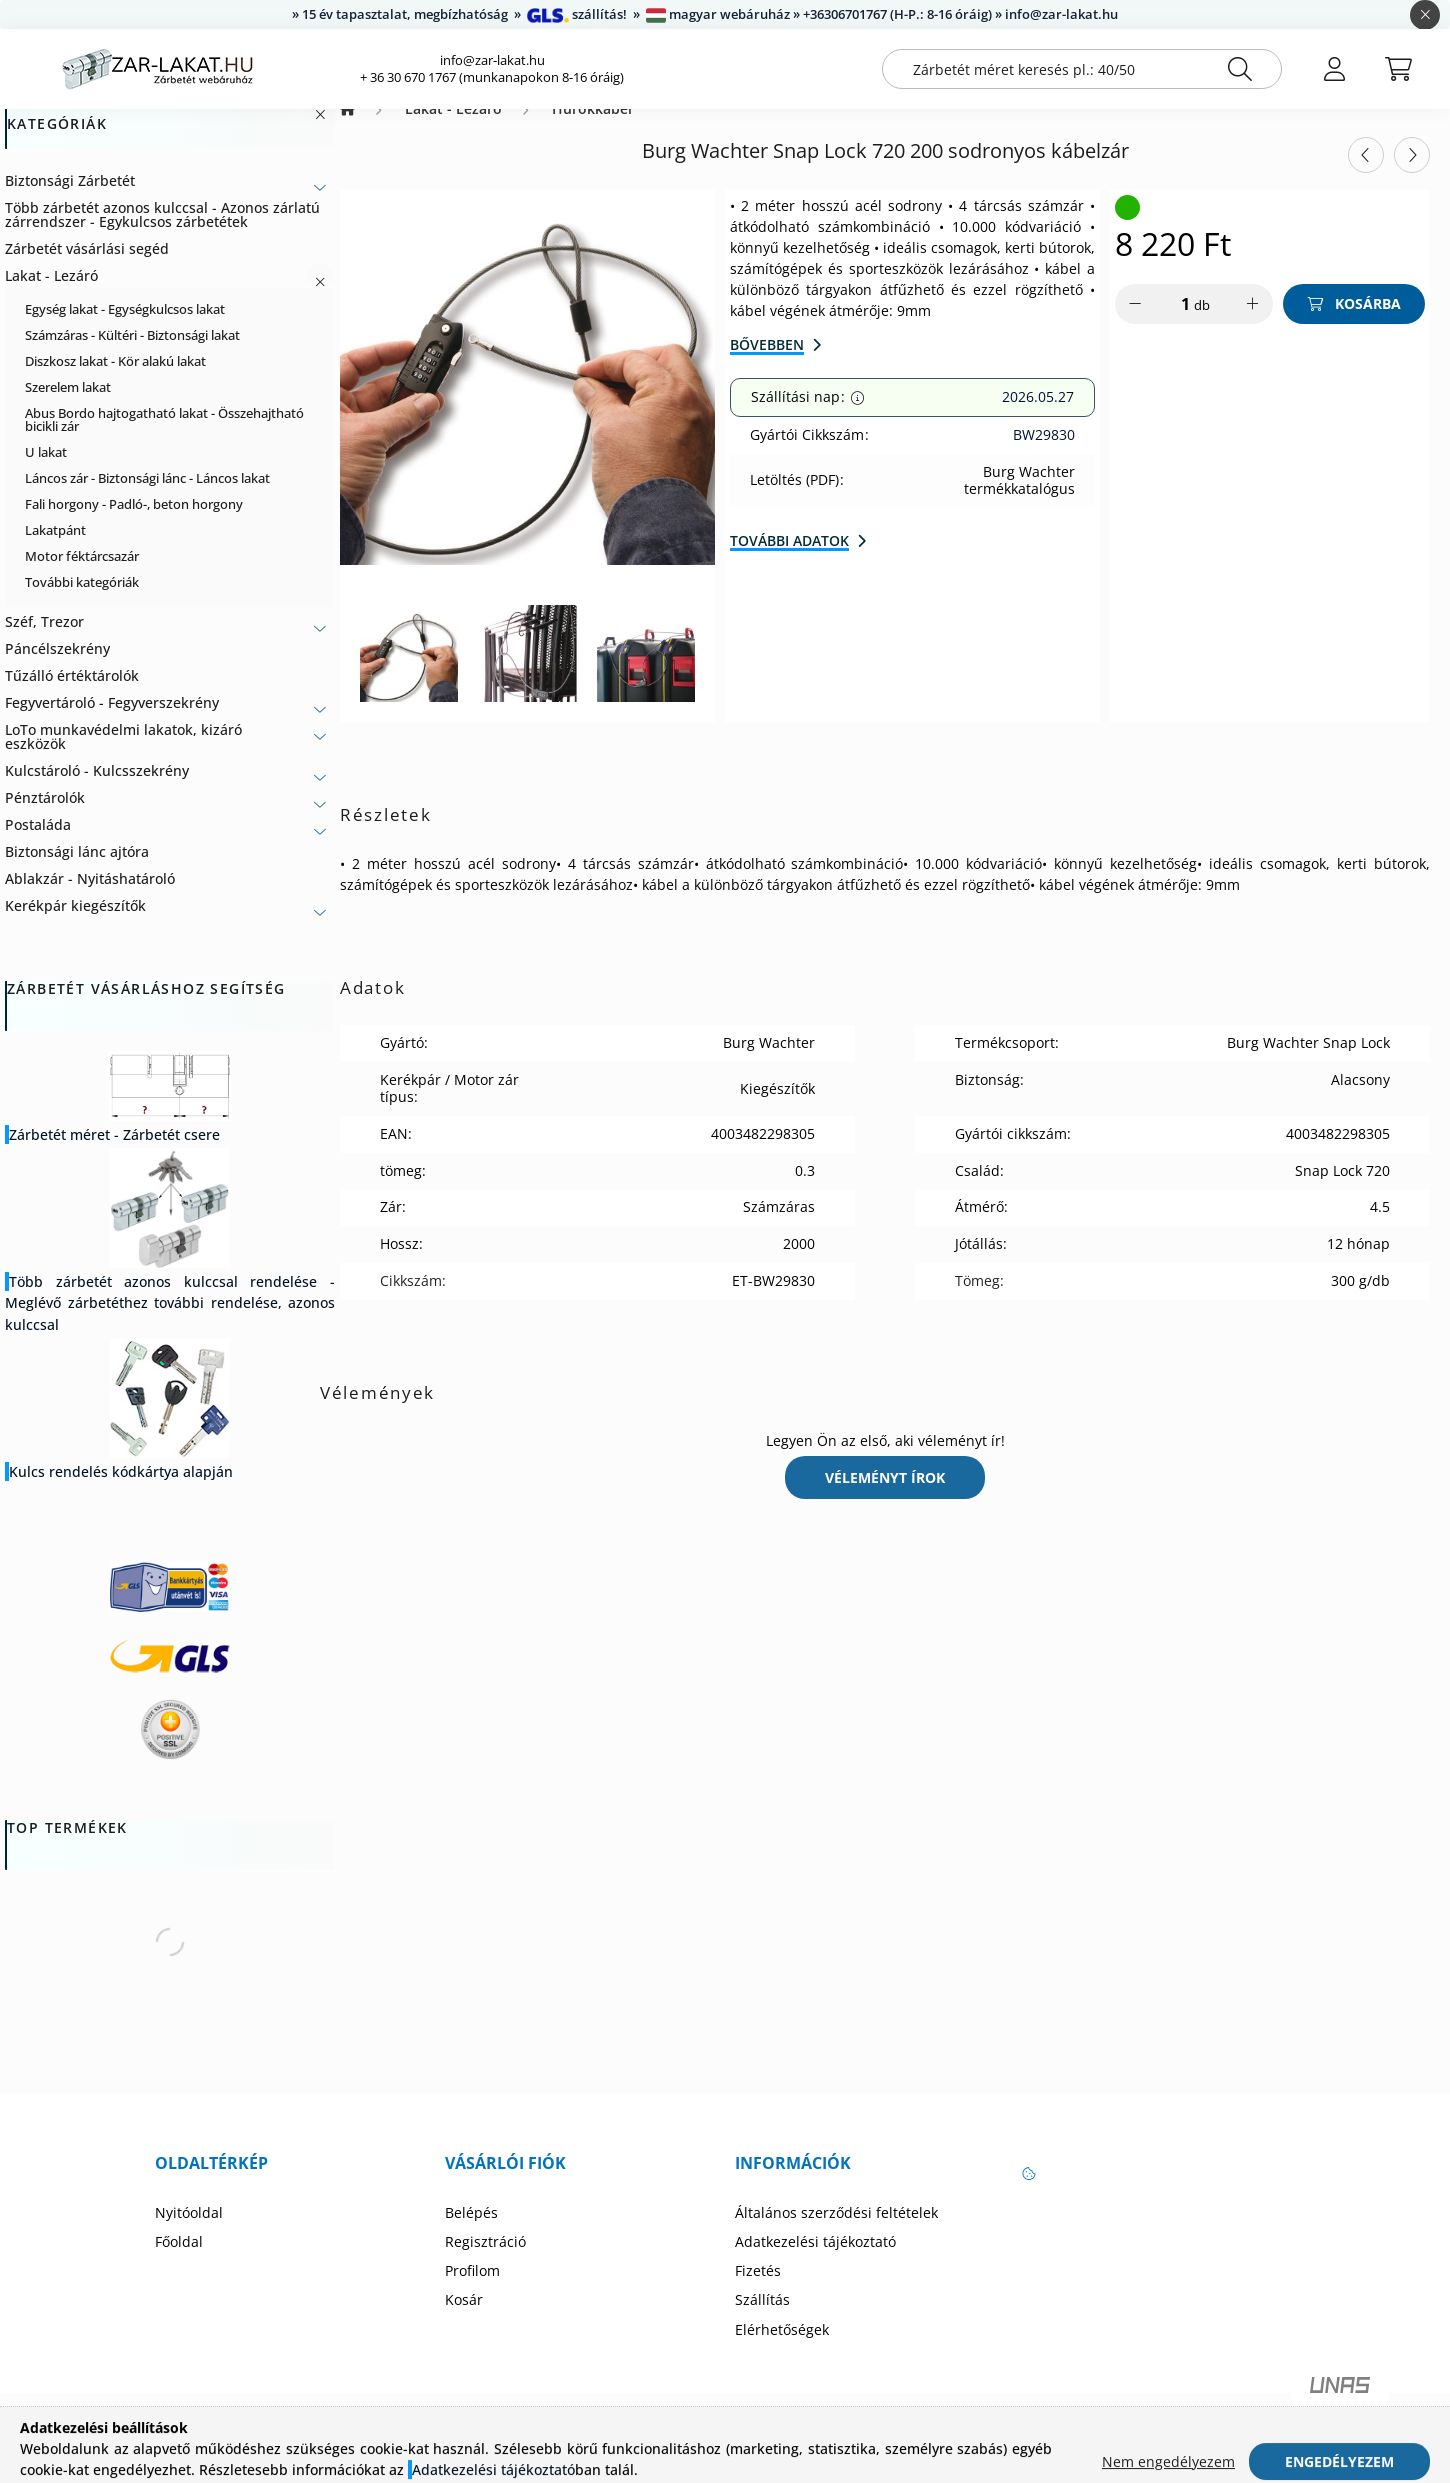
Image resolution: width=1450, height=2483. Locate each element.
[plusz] (1253, 324)
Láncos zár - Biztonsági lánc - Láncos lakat (147, 498)
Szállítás (762, 2320)
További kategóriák (82, 602)
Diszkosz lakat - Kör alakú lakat (115, 381)
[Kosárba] (1354, 324)
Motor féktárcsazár (82, 576)
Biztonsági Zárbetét (70, 200)
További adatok (789, 560)
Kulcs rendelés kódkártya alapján (121, 1491)
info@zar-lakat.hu (492, 61)
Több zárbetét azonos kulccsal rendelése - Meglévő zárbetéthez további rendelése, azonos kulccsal (170, 1323)
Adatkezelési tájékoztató (815, 2262)
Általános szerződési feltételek (836, 2233)
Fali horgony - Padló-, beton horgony (134, 524)
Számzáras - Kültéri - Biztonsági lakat (132, 355)
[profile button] (1334, 69)
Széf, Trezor (44, 641)
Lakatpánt (55, 550)
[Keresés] (1240, 69)
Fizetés (758, 2291)
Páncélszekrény (57, 668)
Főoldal (179, 2262)
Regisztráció (485, 2262)
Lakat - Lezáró (51, 295)
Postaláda (38, 844)
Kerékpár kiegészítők (75, 925)
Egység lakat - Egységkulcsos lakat (125, 329)
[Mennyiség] (1172, 324)
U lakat (46, 472)
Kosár (464, 2320)
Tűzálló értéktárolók (72, 695)
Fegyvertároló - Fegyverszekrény (112, 722)
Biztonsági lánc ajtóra (77, 871)
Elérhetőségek (782, 2350)
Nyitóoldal (189, 2233)
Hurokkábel (592, 129)
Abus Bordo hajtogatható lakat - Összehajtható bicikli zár (164, 439)
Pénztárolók (45, 817)
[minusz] (1135, 324)
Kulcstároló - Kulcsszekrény (97, 790)
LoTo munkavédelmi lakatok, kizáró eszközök (123, 756)
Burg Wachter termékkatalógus (1019, 501)
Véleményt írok (885, 1497)
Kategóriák (57, 144)
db (1202, 325)
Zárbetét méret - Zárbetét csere (114, 1154)
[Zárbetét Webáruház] (347, 129)
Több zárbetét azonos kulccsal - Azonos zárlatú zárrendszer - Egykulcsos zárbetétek (162, 234)
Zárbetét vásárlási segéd (87, 268)
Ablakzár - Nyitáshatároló (90, 898)
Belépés (471, 2233)
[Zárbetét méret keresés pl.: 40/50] (1082, 69)
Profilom (472, 2291)
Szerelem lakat (68, 407)
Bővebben (767, 364)
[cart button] (1398, 69)
